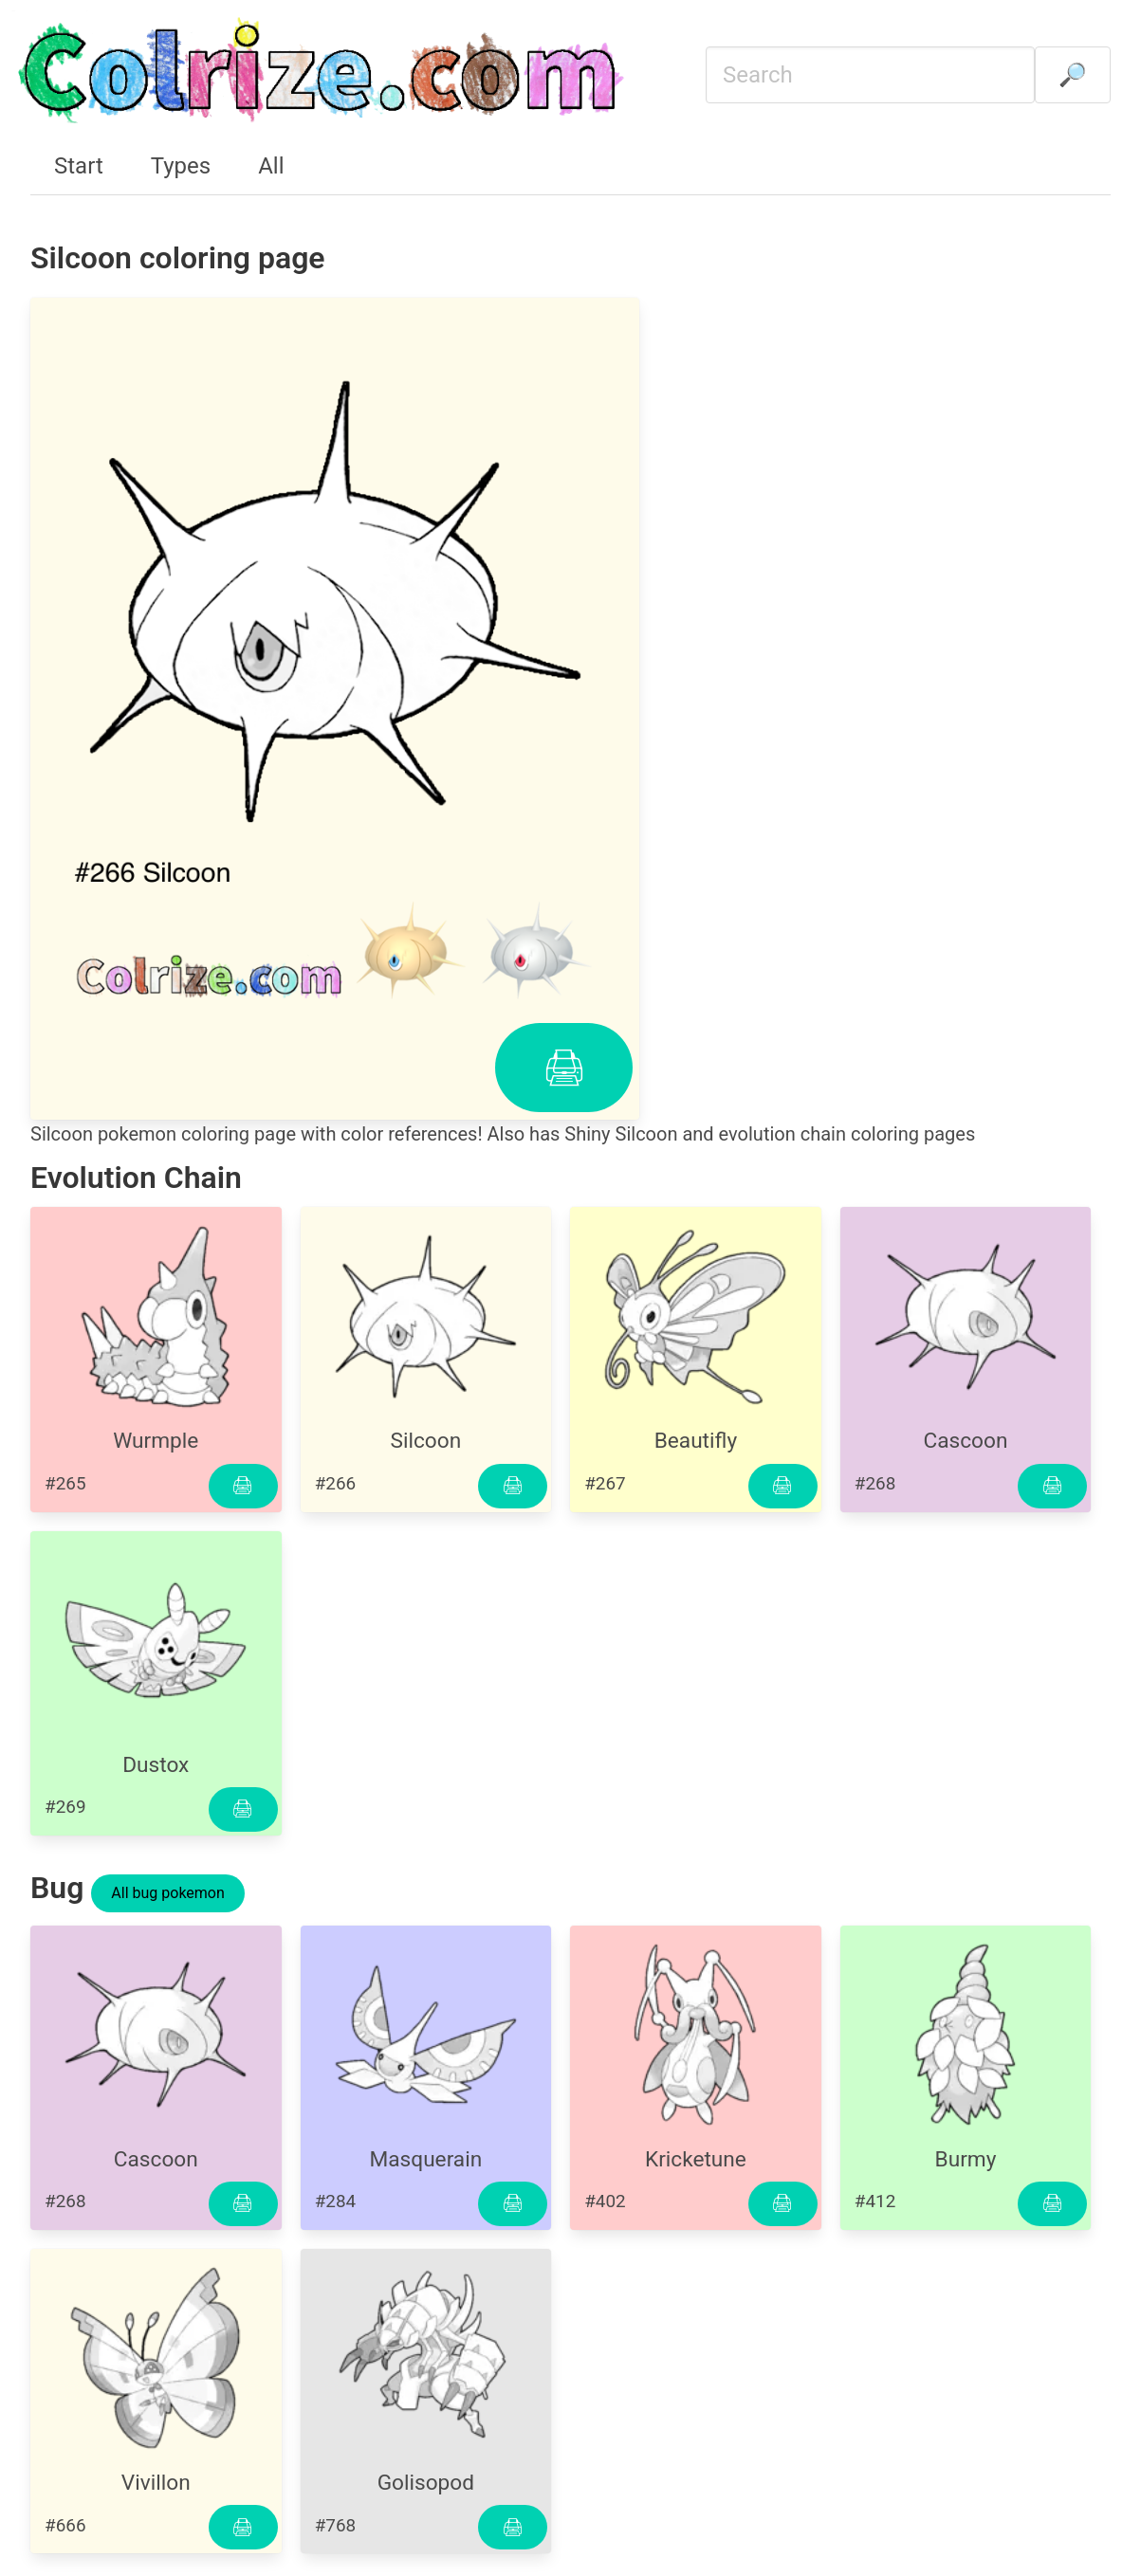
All (271, 166)
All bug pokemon (167, 1893)
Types (181, 166)
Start (78, 166)
